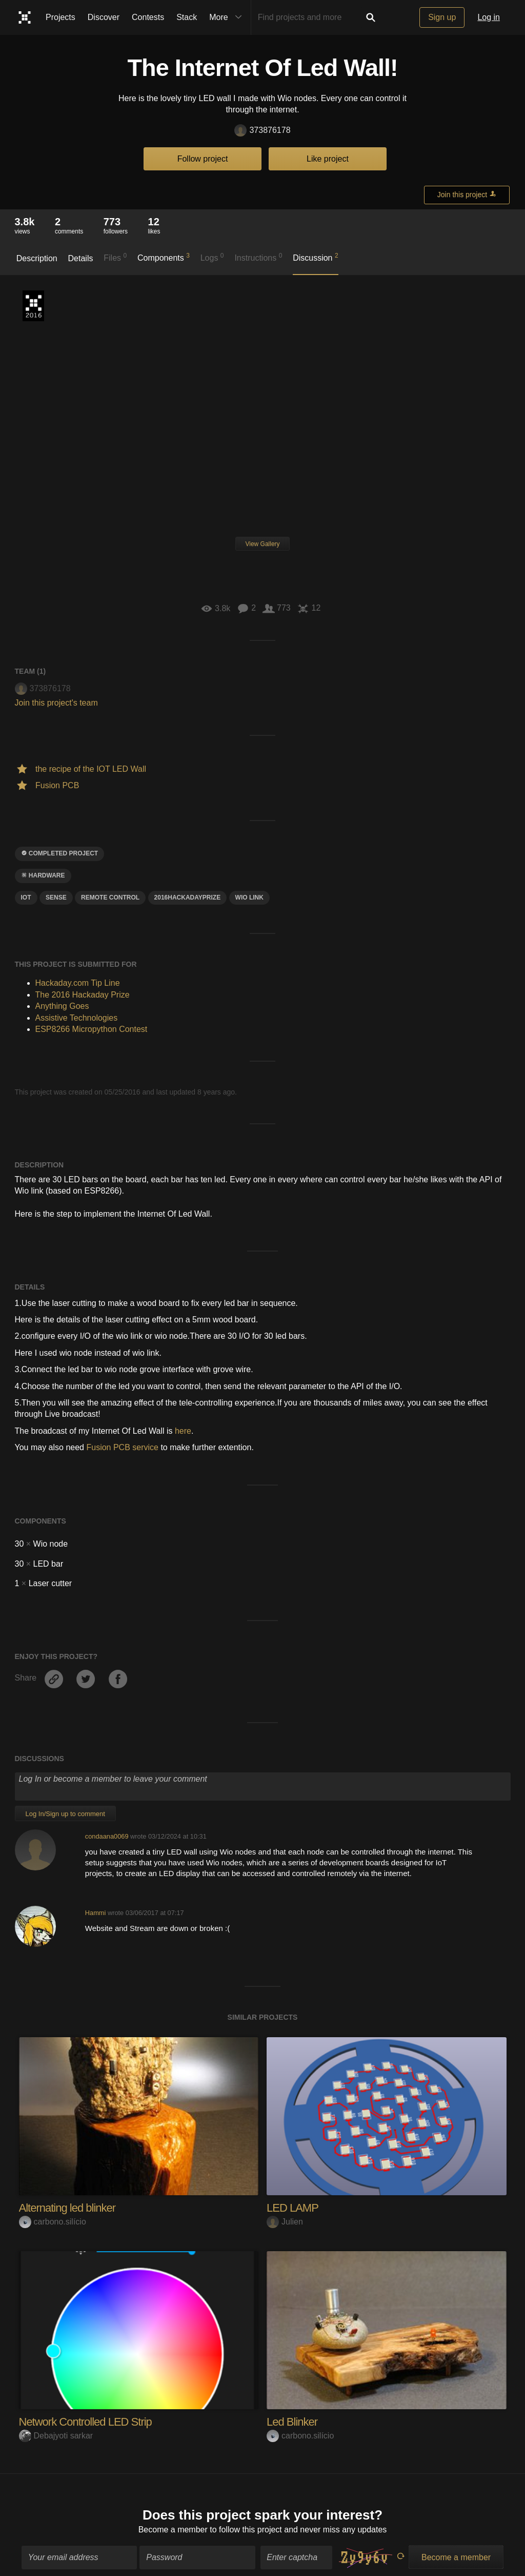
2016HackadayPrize (187, 897)
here (183, 1431)
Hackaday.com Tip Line (77, 983)
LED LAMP (292, 2207)
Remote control (110, 897)
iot (26, 897)
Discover (103, 17)
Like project (328, 158)
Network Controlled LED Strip (85, 2421)
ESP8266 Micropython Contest (91, 1029)
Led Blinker (292, 2421)
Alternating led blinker (67, 2207)
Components (163, 257)
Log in (488, 17)
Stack (186, 17)
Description (36, 258)
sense (56, 897)
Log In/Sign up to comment (65, 1814)
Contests (148, 17)
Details (80, 258)
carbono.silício (52, 2221)
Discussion (315, 257)
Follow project (202, 158)
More (227, 17)
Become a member (173, 2524)
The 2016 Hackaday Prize (33, 305)
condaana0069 (107, 1836)
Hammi (95, 1913)
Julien (285, 2221)
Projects (60, 17)
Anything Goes (62, 1006)
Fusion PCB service (122, 1447)
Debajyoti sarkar (56, 2435)
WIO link (249, 897)
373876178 (262, 130)
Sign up (442, 17)
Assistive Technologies (76, 1017)
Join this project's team (56, 702)
